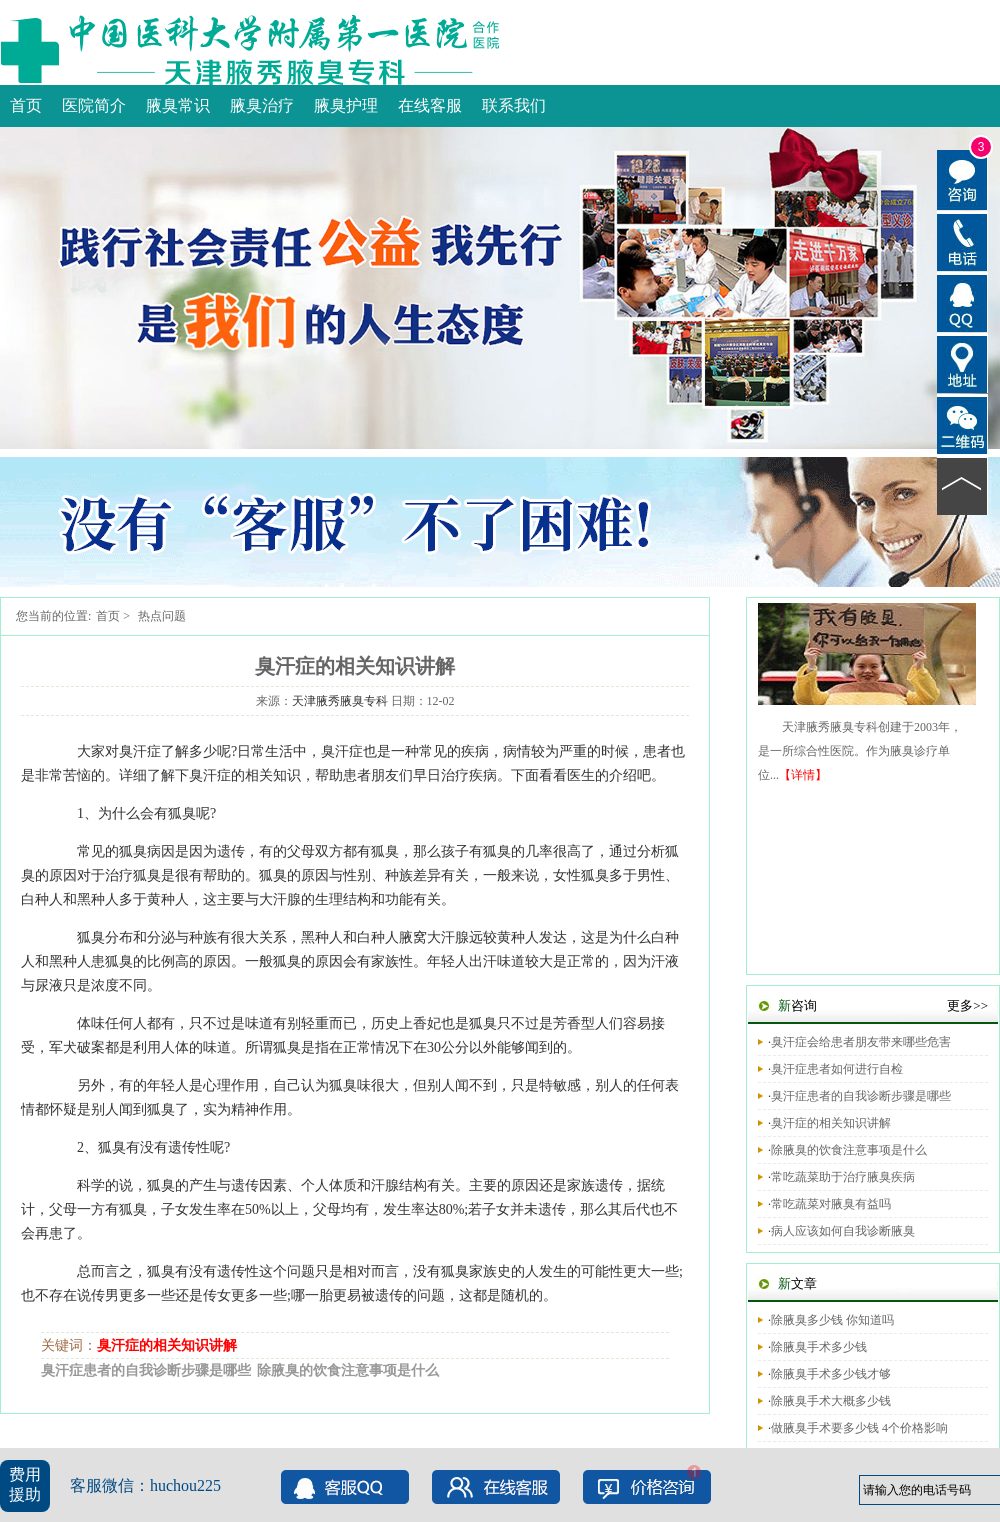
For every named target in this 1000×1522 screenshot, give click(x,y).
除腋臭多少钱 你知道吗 (832, 1320)
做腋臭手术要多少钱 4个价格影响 (859, 1428)
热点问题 (162, 616)
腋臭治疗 (262, 105)
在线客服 (430, 105)
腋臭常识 (178, 105)
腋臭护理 (346, 105)
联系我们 (514, 105)
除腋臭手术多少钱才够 (831, 1374)
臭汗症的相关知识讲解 (167, 1345)
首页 (26, 105)
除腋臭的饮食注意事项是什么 (348, 1370)
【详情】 (803, 775)
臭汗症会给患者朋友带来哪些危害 (861, 1042)
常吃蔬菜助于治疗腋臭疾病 (843, 1177)
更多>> (967, 1005)
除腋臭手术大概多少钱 (831, 1401)
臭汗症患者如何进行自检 (837, 1069)
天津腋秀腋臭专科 (340, 701)
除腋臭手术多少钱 (819, 1347)
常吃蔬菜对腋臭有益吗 (831, 1204)
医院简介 (94, 105)
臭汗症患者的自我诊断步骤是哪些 (146, 1370)
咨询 (797, 1005)
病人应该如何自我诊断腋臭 (843, 1231)
